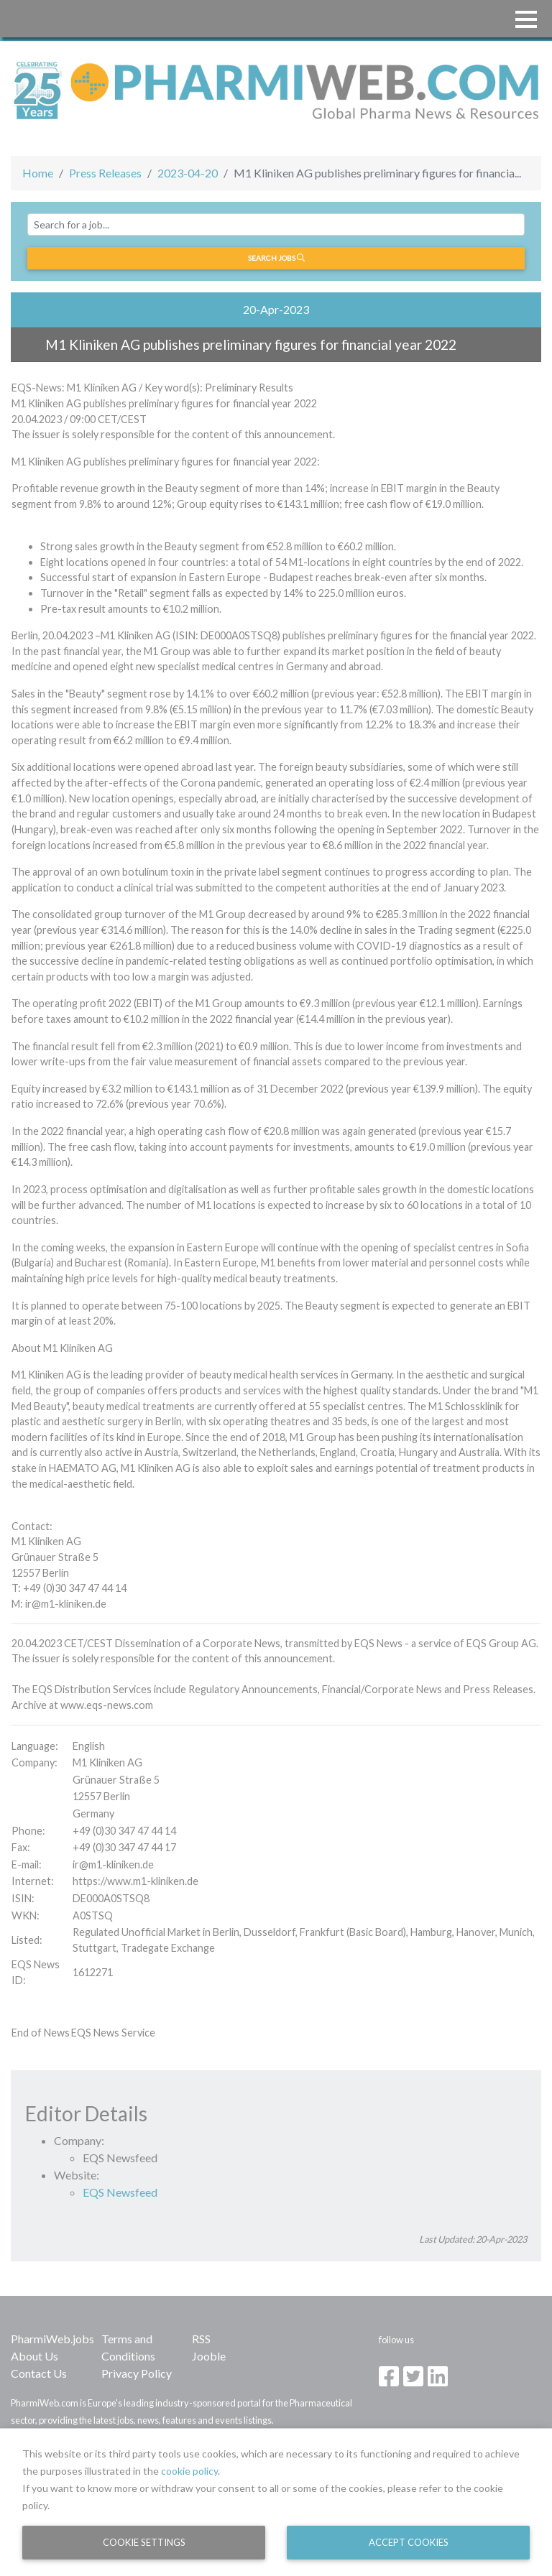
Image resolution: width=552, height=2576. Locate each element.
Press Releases (105, 173)
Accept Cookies (408, 2542)
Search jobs (276, 258)
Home (37, 173)
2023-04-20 (187, 173)
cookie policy (189, 2471)
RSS (201, 2338)
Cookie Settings (144, 2542)
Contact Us (39, 2373)
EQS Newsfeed (120, 2192)
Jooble (209, 2356)
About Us (34, 2356)
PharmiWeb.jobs (52, 2338)
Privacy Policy (136, 2373)
